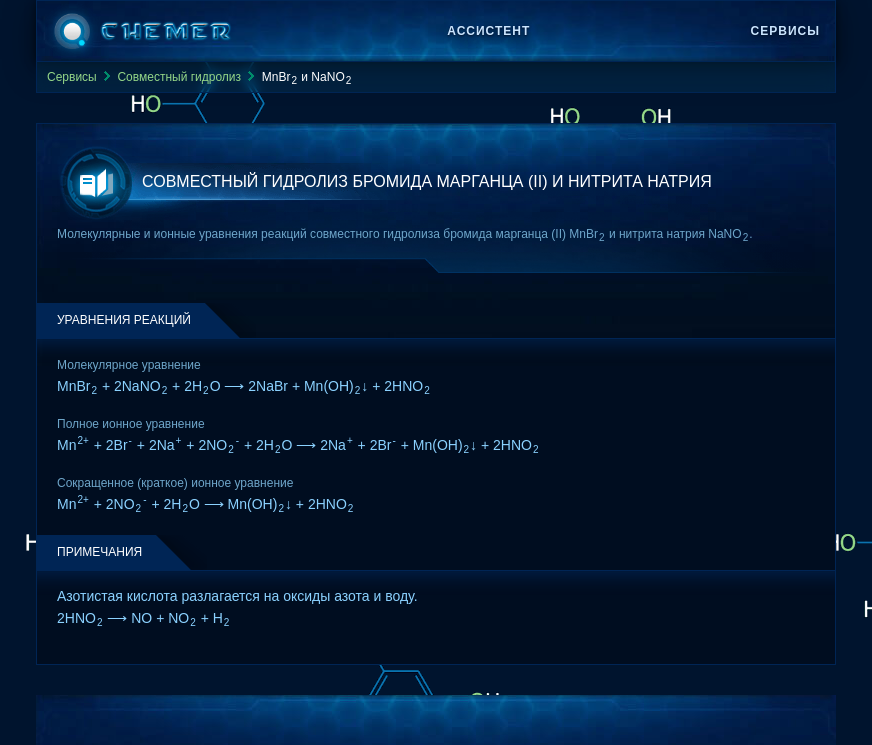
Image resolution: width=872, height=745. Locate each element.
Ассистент (488, 31)
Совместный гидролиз (179, 77)
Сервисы (785, 31)
